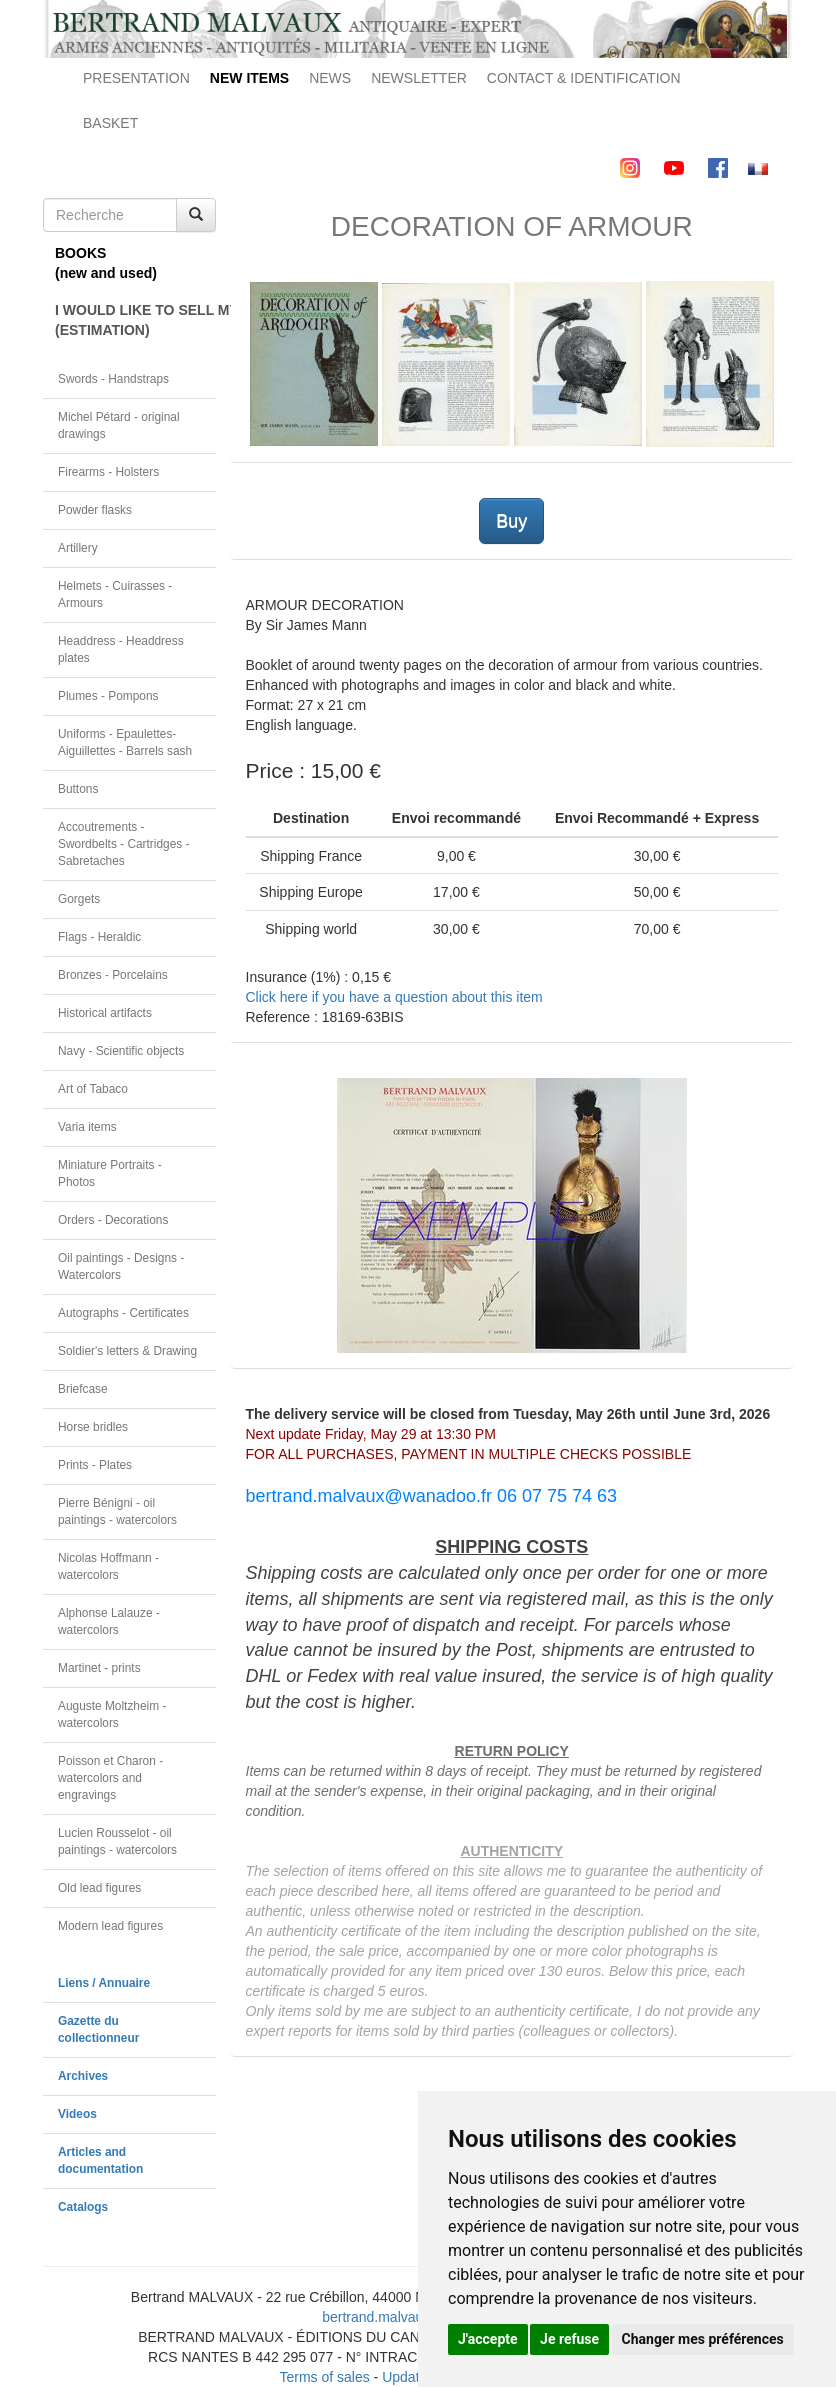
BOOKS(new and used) (106, 263)
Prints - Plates (95, 1465)
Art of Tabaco (93, 1089)
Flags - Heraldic (99, 937)
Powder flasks (95, 510)
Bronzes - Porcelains (113, 975)
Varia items (87, 1127)
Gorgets (79, 899)
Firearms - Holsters (108, 472)
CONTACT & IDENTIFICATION (584, 78)
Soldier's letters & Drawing (127, 1351)
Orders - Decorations (113, 1220)
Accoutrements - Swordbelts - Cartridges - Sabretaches (124, 844)
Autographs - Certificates (123, 1313)
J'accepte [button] (488, 2339)
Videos (77, 2114)
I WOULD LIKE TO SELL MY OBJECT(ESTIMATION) (135, 320)
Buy (511, 521)
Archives (83, 2076)
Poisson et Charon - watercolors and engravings (110, 1778)
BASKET (110, 123)
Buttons (78, 789)
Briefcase (83, 1389)
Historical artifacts (105, 1013)
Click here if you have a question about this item (394, 997)
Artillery (78, 548)
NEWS (330, 78)
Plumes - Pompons (108, 696)
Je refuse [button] (569, 2339)
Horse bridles (93, 1427)
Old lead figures (99, 1888)
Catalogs (83, 2207)
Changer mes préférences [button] (703, 2339)
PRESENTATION (136, 78)
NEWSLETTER (419, 78)
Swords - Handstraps (113, 379)
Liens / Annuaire (104, 1983)
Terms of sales (324, 2377)
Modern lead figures (110, 1926)
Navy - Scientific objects (121, 1051)
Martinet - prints (99, 1668)
